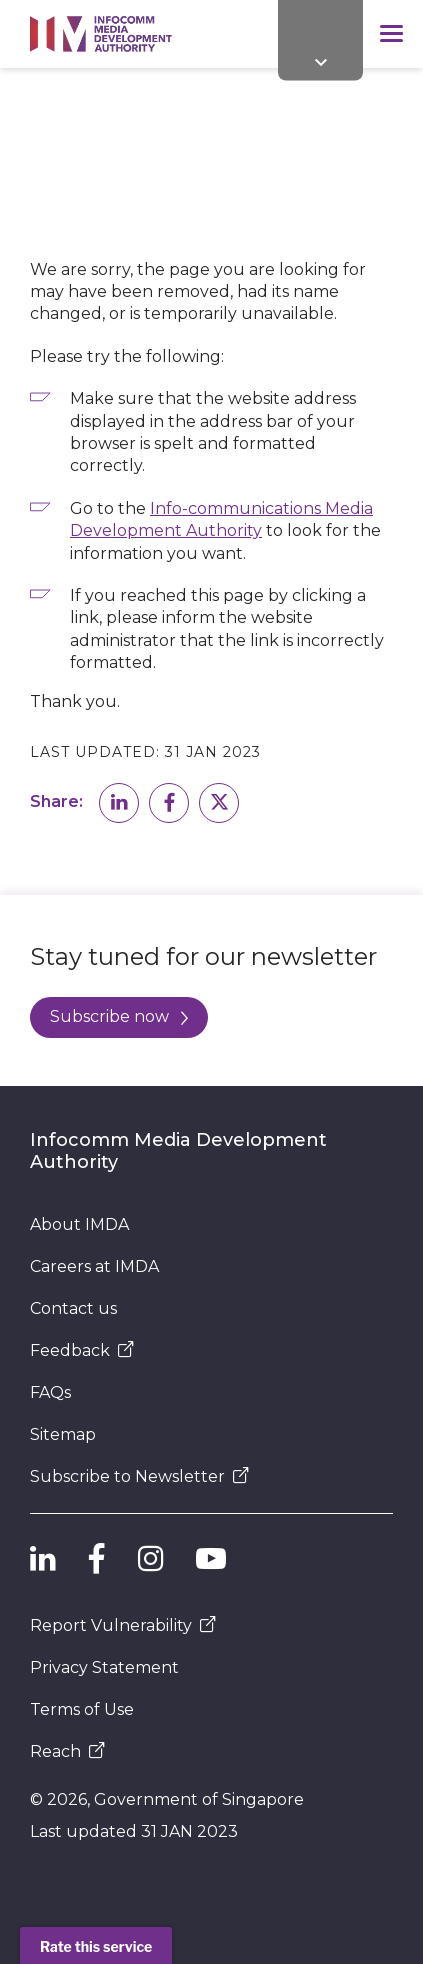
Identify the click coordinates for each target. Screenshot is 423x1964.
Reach (67, 1751)
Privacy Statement (104, 1667)
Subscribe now (119, 1016)
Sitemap (63, 1434)
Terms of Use (82, 1709)
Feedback (82, 1350)
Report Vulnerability (123, 1625)
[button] (119, 803)
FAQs (50, 1392)
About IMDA (79, 1224)
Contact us (73, 1308)
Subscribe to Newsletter (139, 1476)
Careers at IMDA (94, 1266)
